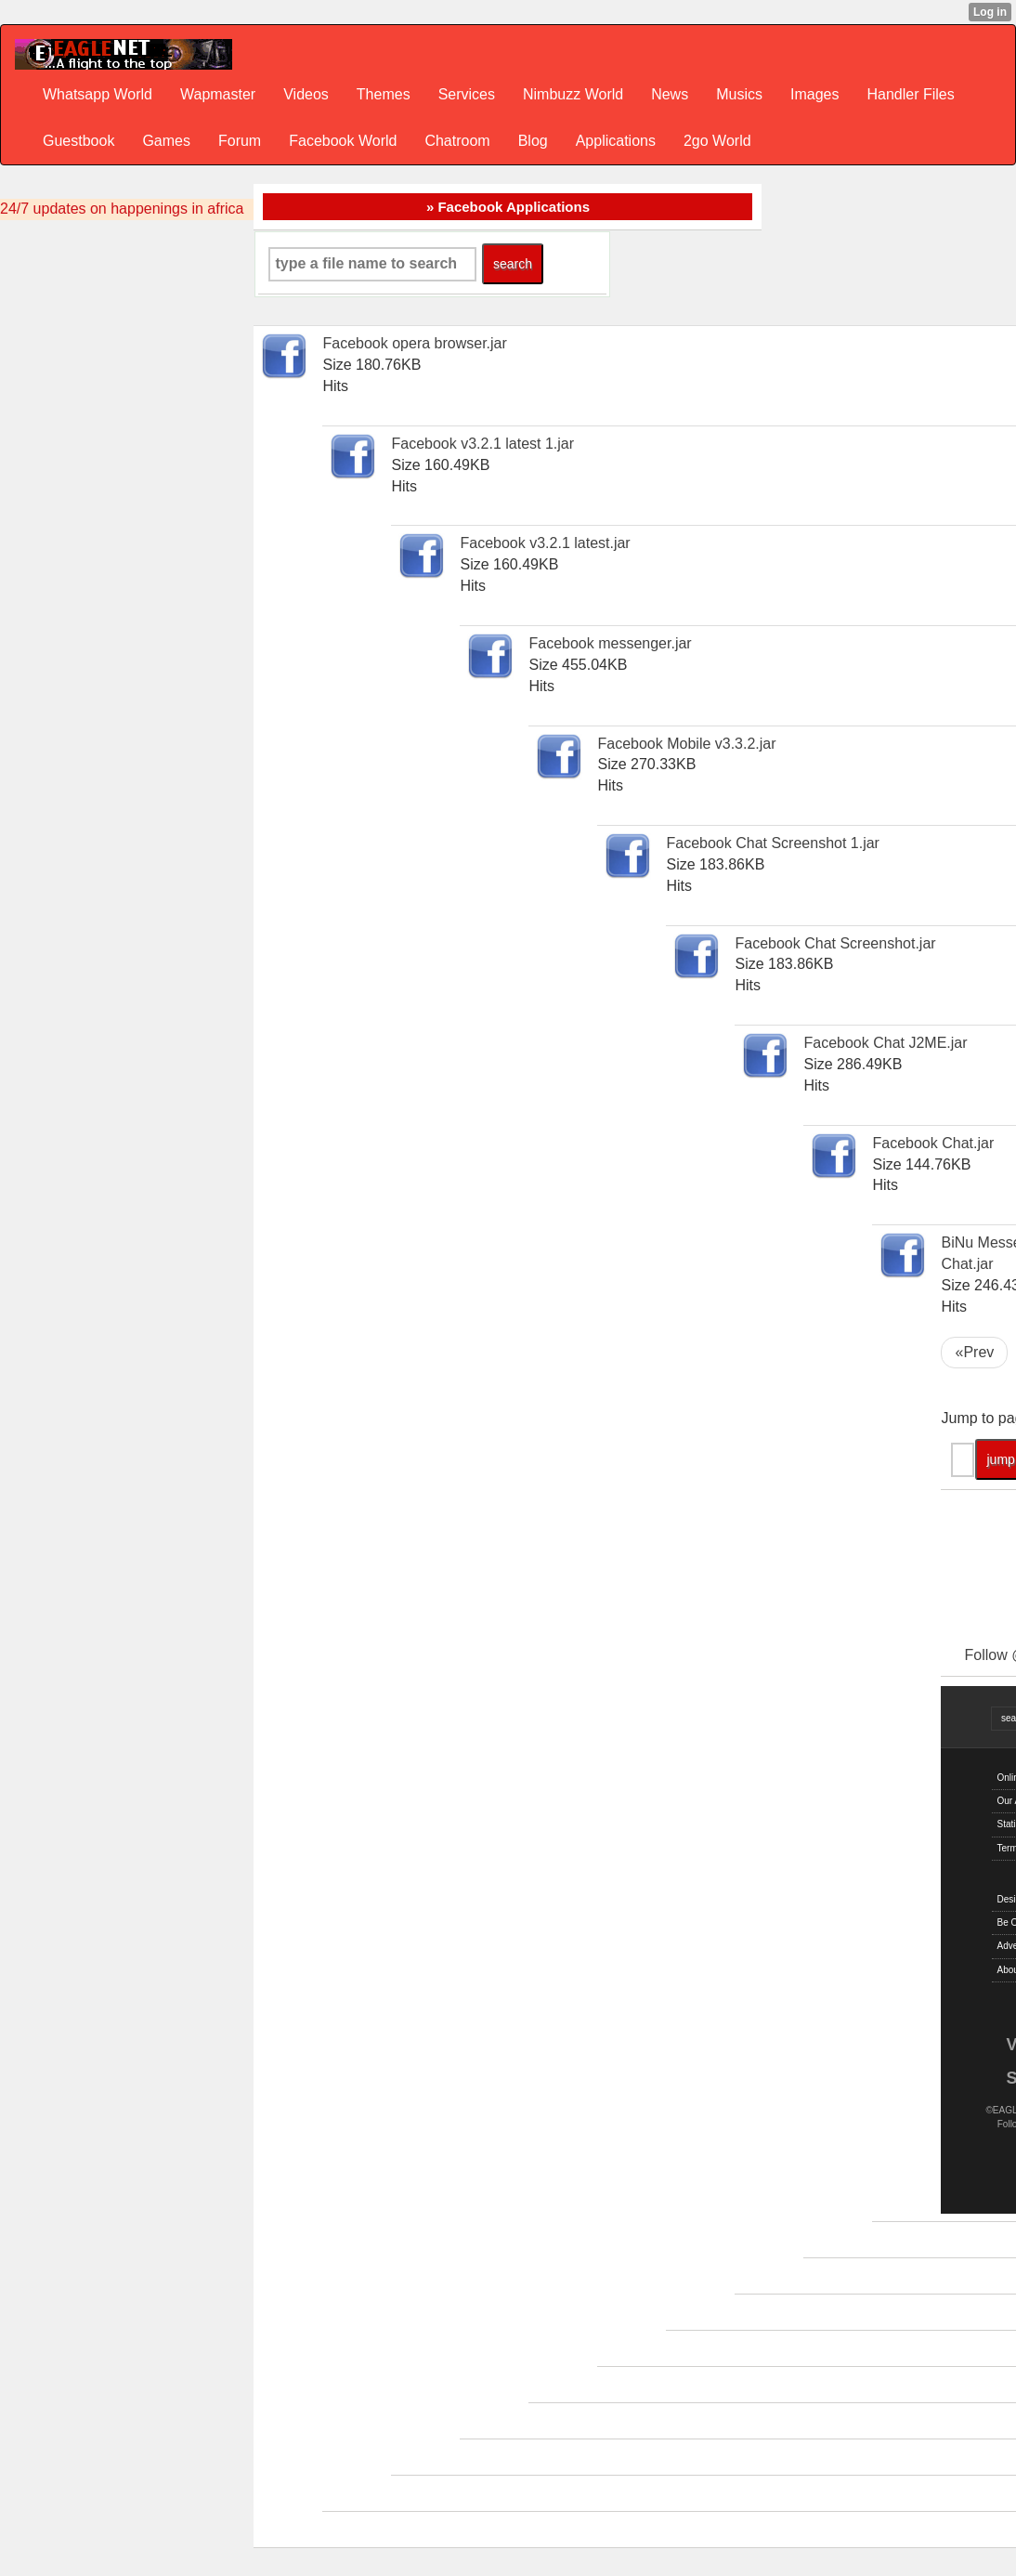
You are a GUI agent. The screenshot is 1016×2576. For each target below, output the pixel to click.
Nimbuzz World (573, 94)
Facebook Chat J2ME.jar (885, 1043)
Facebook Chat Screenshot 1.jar (772, 843)
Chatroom (456, 141)
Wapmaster (217, 94)
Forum (239, 141)
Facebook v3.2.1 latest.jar (545, 543)
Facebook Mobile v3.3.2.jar (686, 744)
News (669, 94)
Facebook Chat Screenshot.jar (835, 943)
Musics (739, 94)
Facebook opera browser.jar (414, 343)
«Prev (974, 1352)
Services (466, 94)
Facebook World (343, 141)
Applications (616, 141)
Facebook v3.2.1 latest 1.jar (482, 443)
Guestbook (78, 141)
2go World (717, 141)
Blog (533, 141)
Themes (383, 94)
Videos (306, 94)
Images (814, 94)
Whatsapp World (97, 94)
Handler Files (910, 94)
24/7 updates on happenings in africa (121, 208)
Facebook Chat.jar (933, 1143)
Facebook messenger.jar (609, 643)
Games (166, 141)
